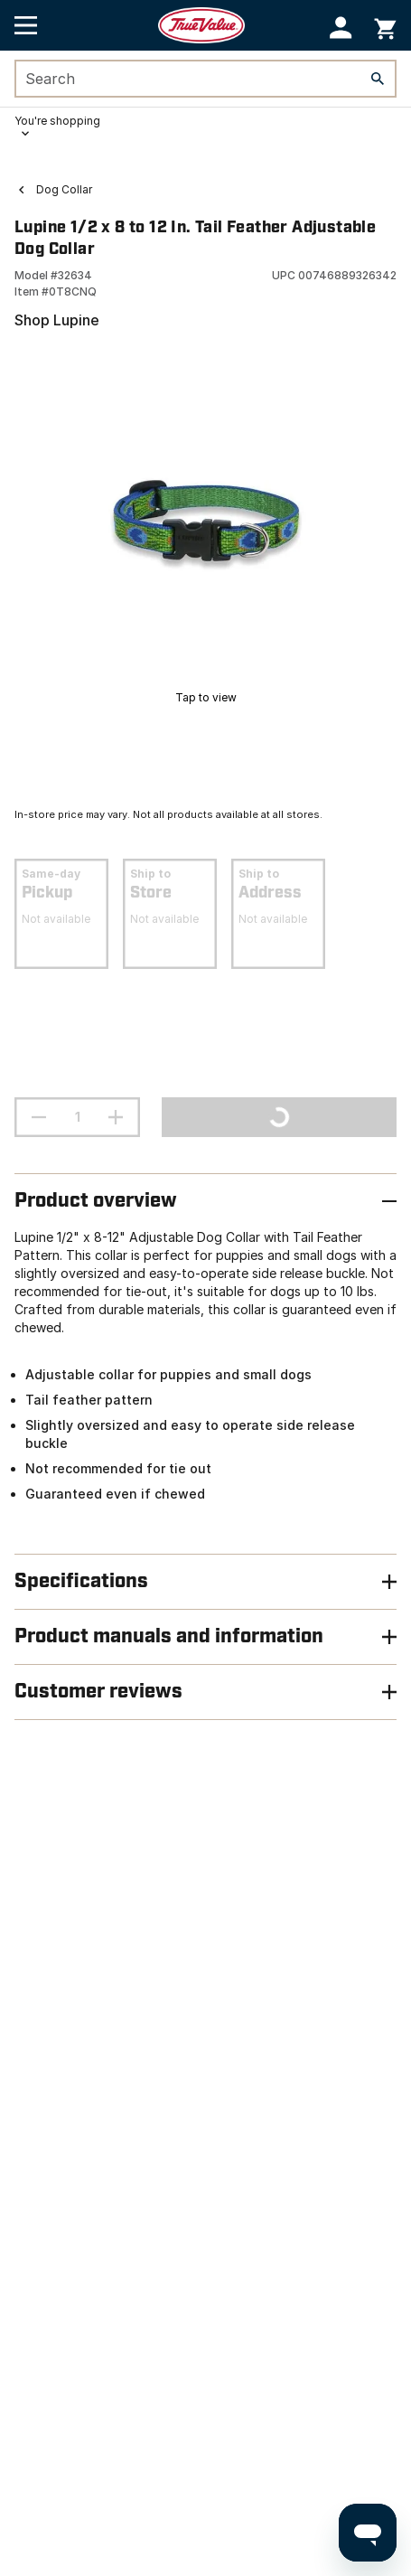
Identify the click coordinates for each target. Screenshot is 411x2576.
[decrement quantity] (38, 1117)
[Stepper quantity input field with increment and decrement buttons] (77, 1117)
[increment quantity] (115, 1117)
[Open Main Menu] (25, 25)
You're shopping (57, 120)
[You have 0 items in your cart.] (385, 26)
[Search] (377, 79)
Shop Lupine (56, 320)
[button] (341, 27)
